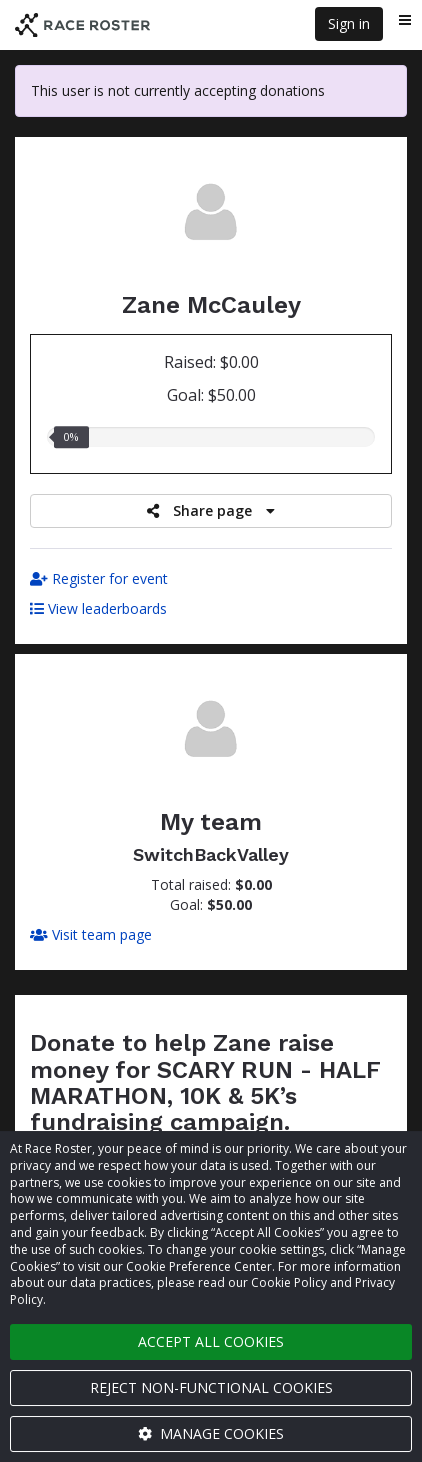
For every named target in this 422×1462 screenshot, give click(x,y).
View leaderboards (98, 608)
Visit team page (91, 934)
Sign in (349, 23)
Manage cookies (211, 1433)
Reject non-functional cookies (211, 1387)
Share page (211, 510)
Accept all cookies (211, 1341)
